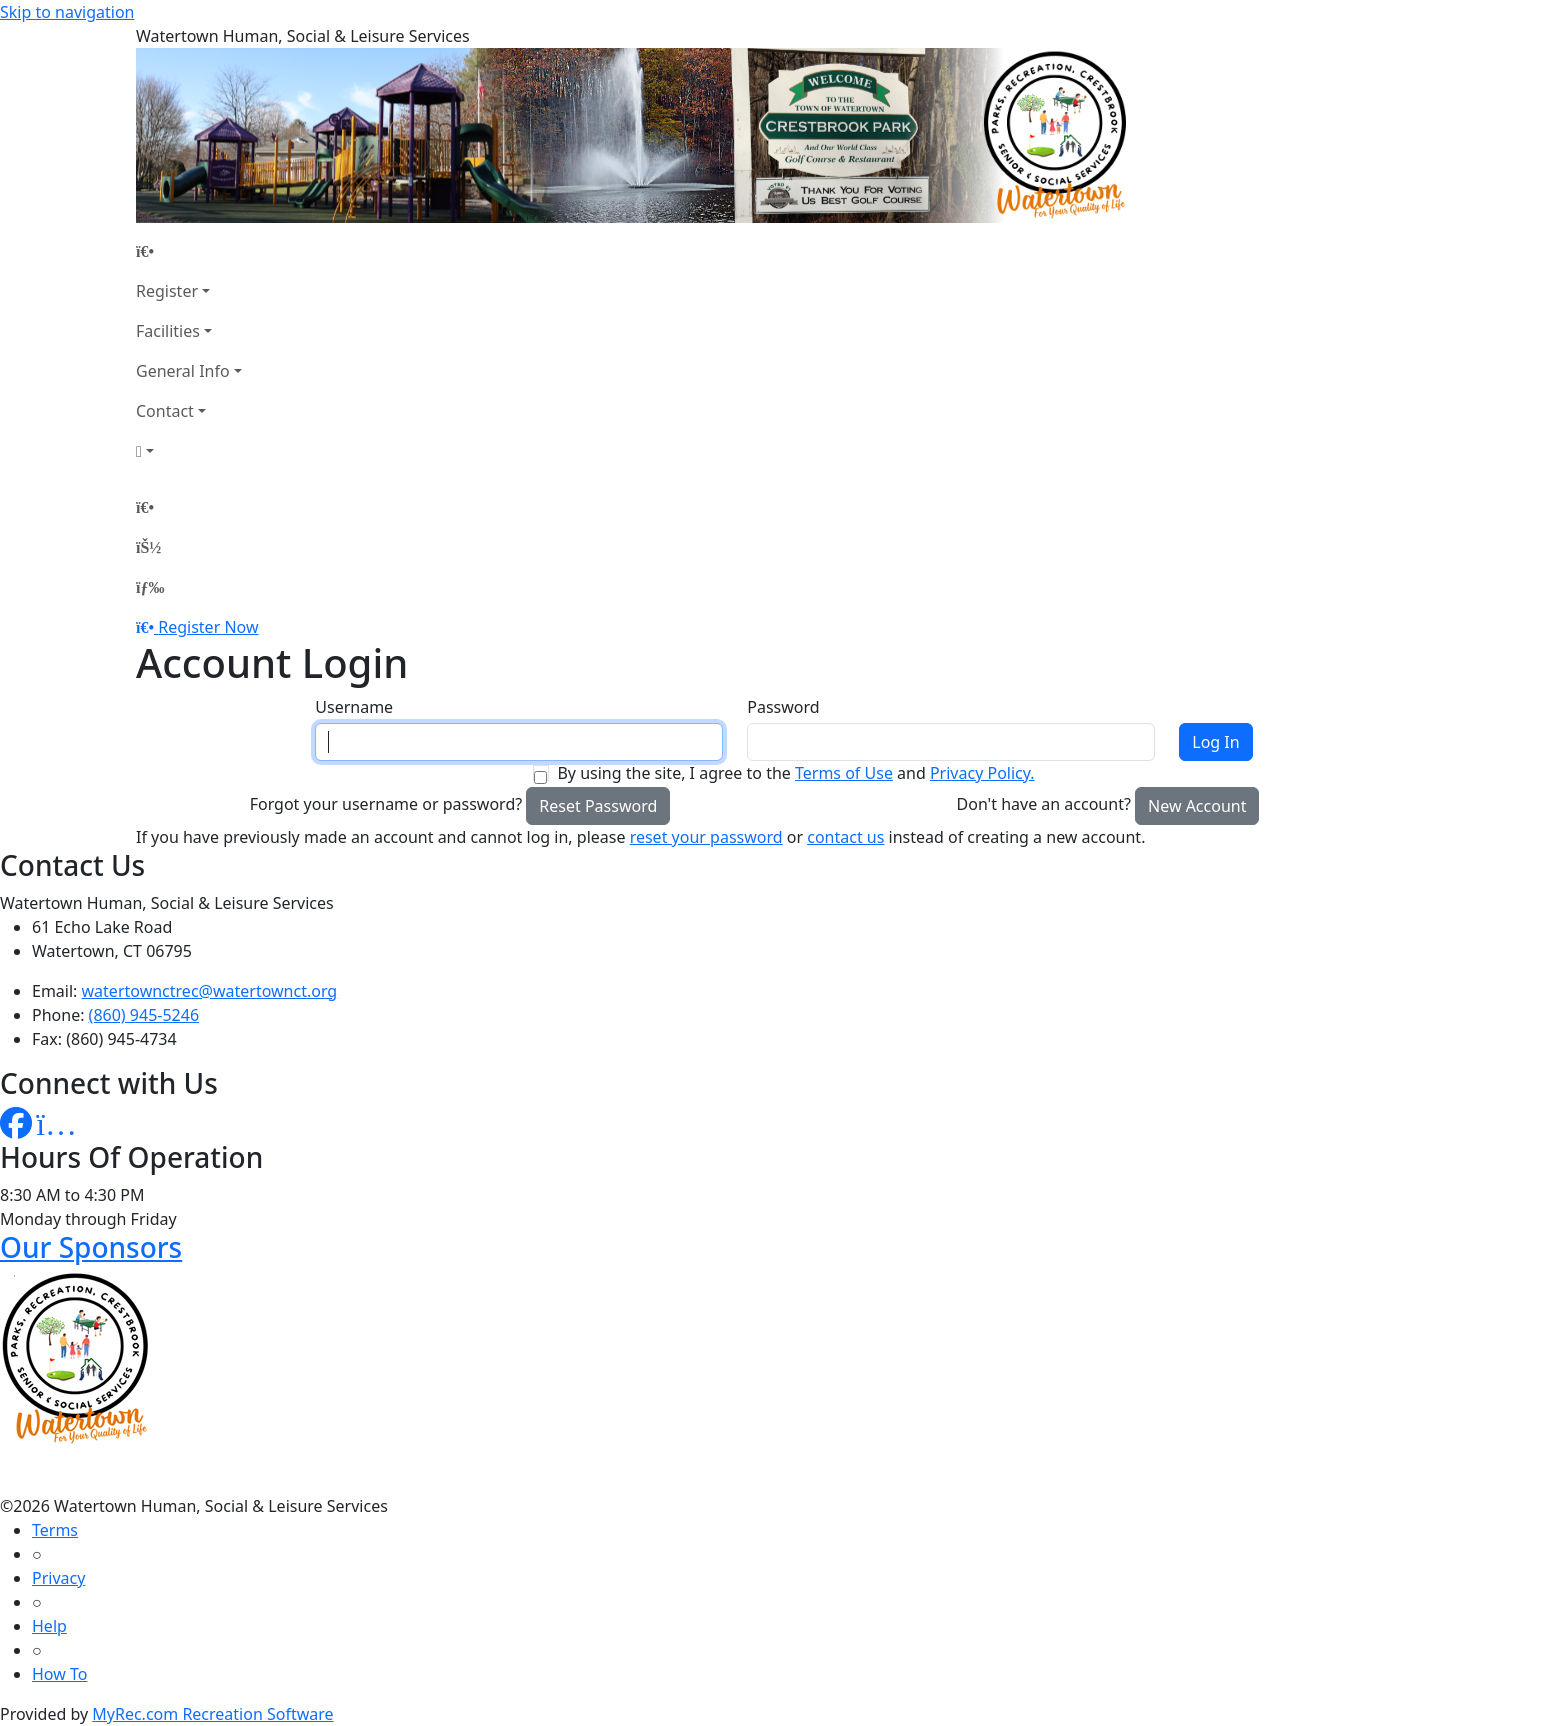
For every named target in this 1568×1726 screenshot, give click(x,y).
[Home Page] (189, 251)
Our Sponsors (91, 1247)
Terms (55, 1530)
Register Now (208, 627)
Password (783, 707)
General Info (183, 371)
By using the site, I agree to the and (795, 773)
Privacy (58, 1578)
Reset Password (598, 806)
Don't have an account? (1044, 804)
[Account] (189, 451)
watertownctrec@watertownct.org (210, 991)
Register (167, 291)
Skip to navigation (67, 12)
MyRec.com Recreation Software (212, 1714)
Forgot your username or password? (386, 804)
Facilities (168, 331)
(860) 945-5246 (144, 1015)
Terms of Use (844, 773)
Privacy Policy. (982, 773)
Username (354, 707)
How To (59, 1674)
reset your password (706, 837)
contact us (845, 837)
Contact (165, 411)
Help (49, 1626)
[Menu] (150, 587)
